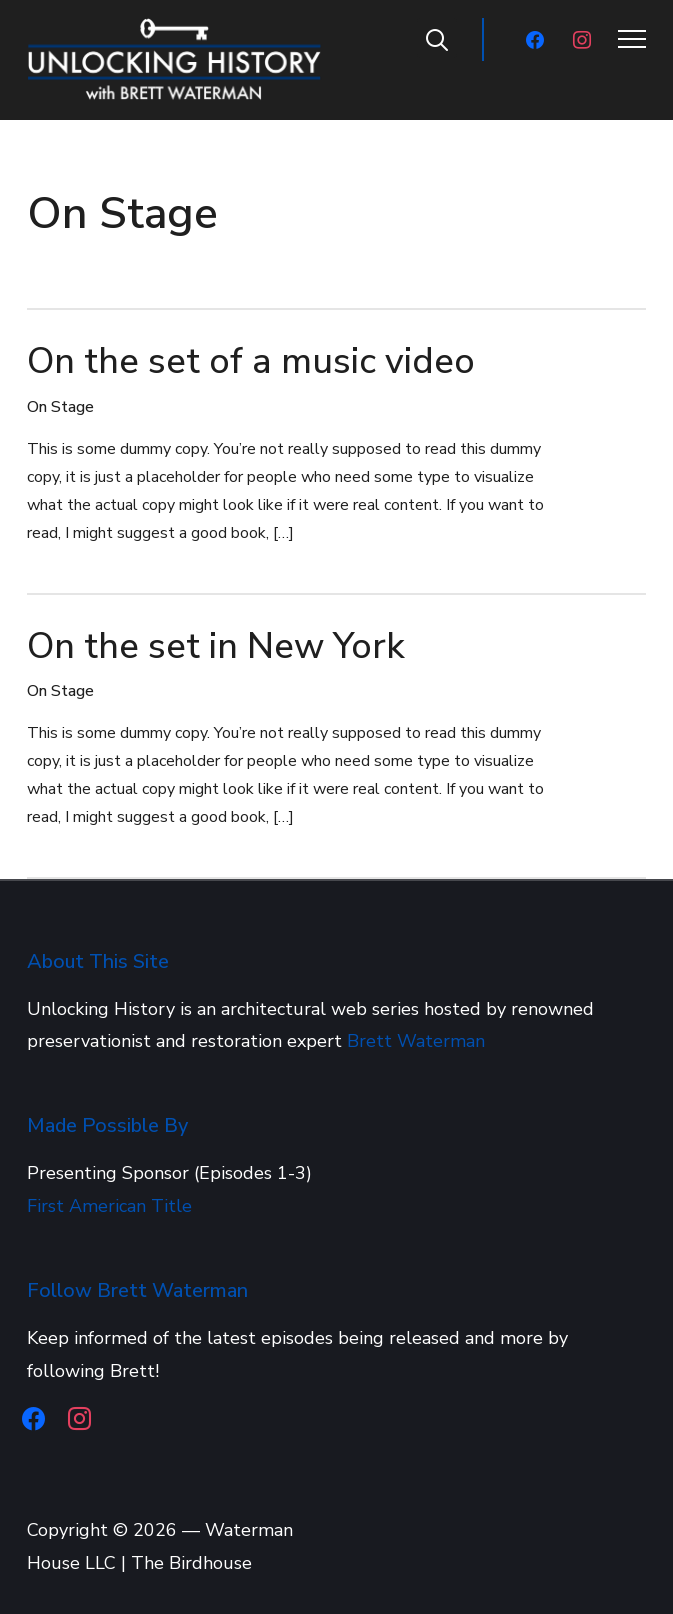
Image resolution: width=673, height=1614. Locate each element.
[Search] (437, 38)
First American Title (109, 1206)
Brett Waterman (416, 1041)
